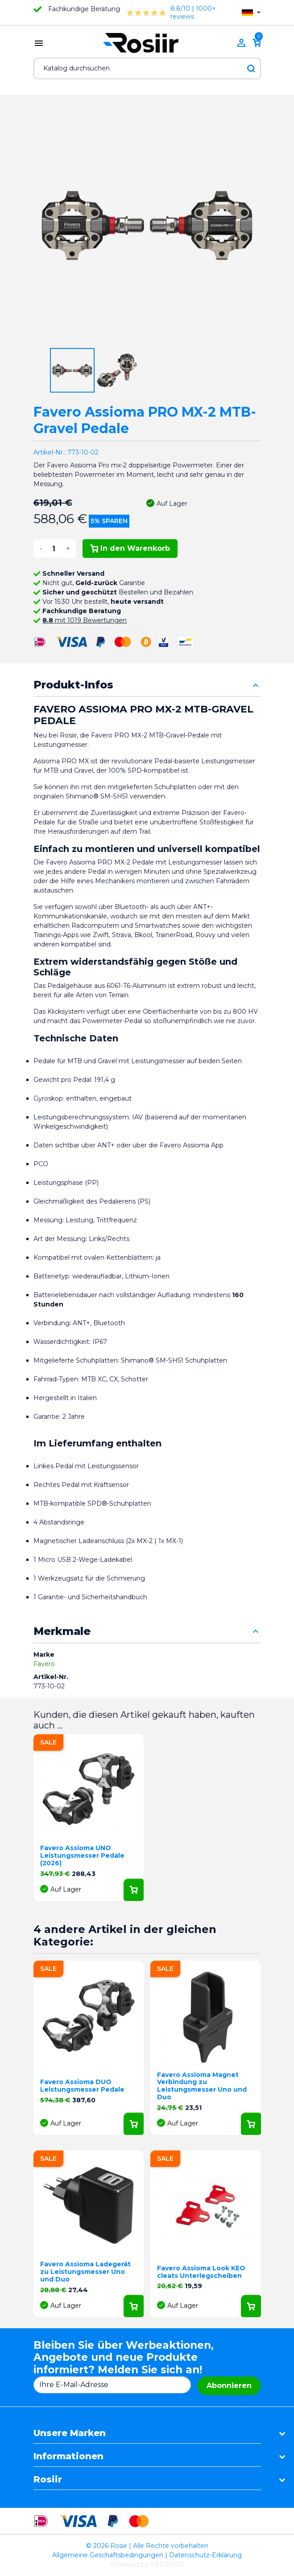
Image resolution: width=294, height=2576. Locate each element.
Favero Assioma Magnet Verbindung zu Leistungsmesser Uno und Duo (202, 2086)
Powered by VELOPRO (147, 2564)
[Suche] (147, 68)
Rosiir (47, 2479)
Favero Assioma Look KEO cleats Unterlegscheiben (201, 2272)
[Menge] (54, 548)
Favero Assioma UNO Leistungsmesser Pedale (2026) (82, 1855)
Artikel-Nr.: (49, 452)
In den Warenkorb (130, 548)
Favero (44, 1664)
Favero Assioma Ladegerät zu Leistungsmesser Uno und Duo (85, 2271)
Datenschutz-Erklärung (205, 2555)
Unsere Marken (69, 2433)
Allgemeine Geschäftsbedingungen (107, 2555)
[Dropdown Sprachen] (251, 12)
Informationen (68, 2456)
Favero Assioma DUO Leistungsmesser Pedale (82, 2085)
